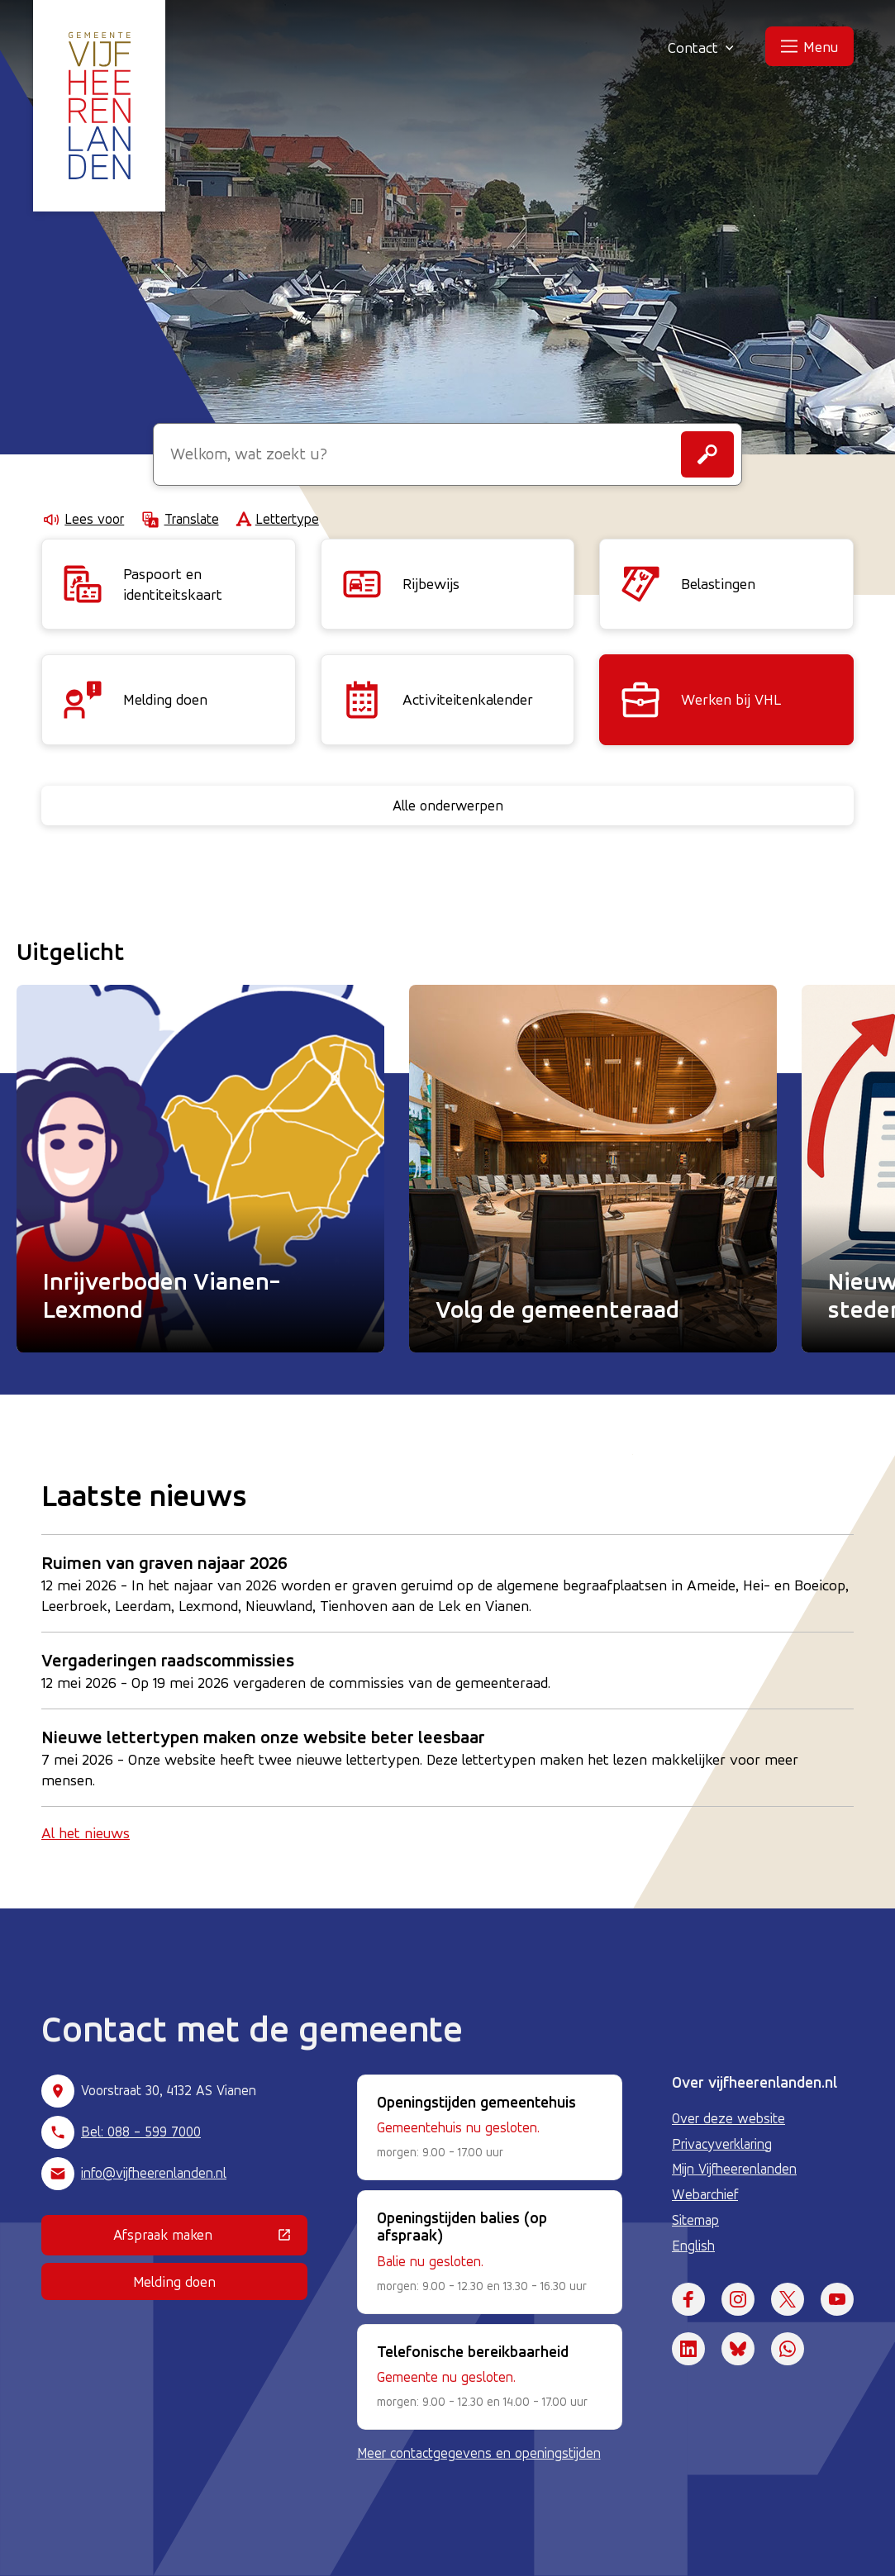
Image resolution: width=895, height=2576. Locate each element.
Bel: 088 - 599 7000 (141, 2131)
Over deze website (728, 2118)
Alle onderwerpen (448, 805)
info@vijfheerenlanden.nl (153, 2173)
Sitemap (695, 2220)
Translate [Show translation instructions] (179, 520)
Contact (701, 47)
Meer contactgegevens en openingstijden (479, 2453)
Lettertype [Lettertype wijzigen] (277, 519)
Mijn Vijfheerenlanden (734, 2168)
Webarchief (705, 2194)
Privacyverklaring (722, 2144)
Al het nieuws (85, 1832)
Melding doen (174, 2281)
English (693, 2245)
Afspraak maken (210, 2238)
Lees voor (82, 520)
